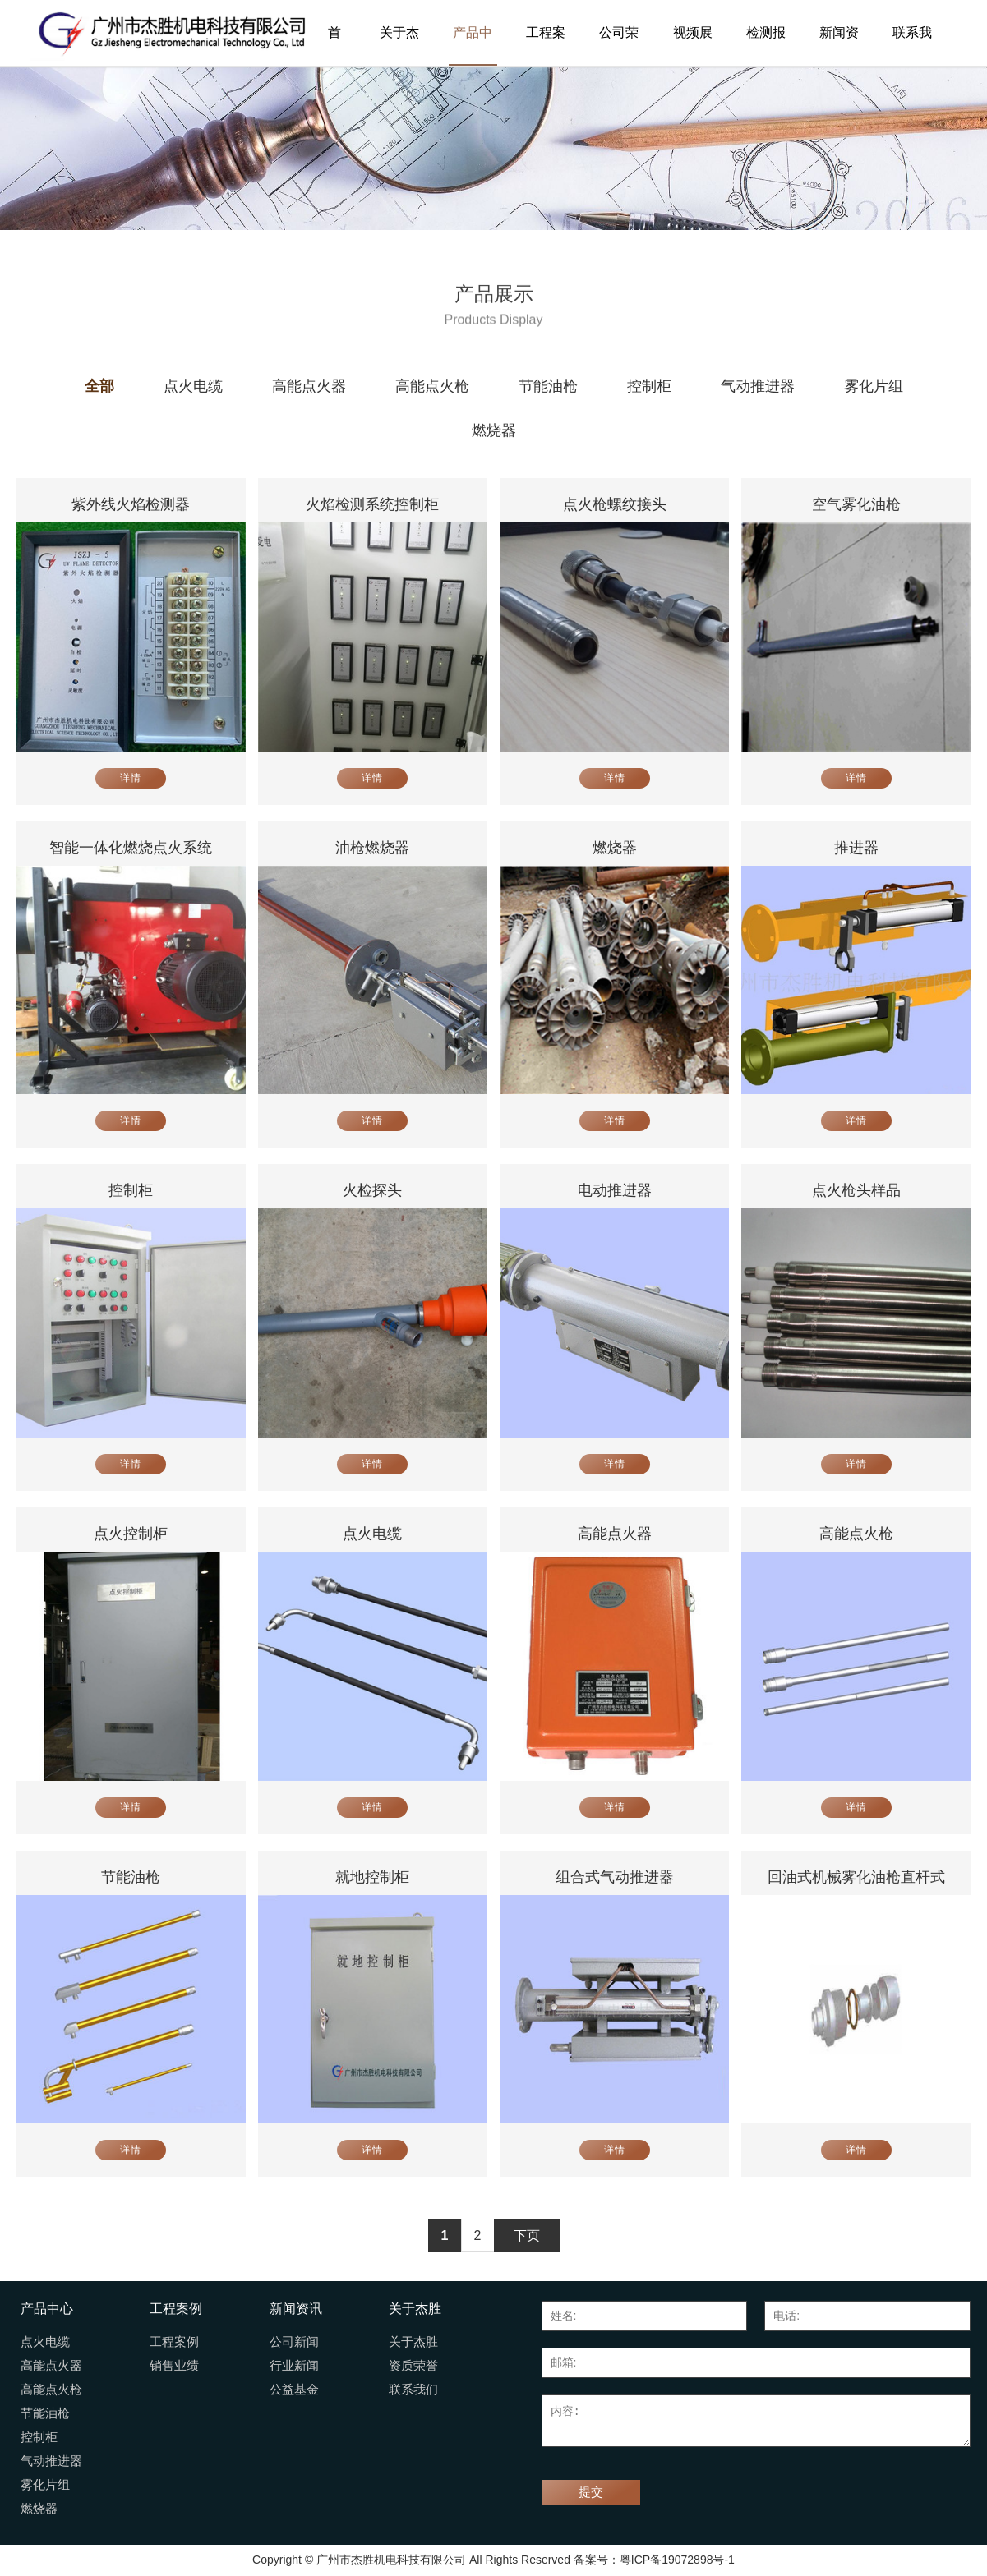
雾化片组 (45, 2484)
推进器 (856, 848)
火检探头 (372, 1190)
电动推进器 (615, 1190)
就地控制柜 (372, 1877)
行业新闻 (294, 2365)
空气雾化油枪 (856, 504)
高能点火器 (615, 1533)
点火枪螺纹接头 (614, 504)
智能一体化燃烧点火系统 (130, 848)
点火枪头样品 (856, 1190)
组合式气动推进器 (615, 1877)
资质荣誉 (413, 2365)
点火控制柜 (131, 1533)
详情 (130, 778)
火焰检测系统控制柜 (372, 504)
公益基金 (294, 2389)
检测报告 (766, 45)
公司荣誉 (619, 45)
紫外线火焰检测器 (130, 504)
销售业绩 (174, 2365)
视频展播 (693, 45)
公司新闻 (294, 2341)
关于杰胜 (399, 45)
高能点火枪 (856, 1533)
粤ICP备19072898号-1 (677, 2559)
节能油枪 (130, 1877)
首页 (334, 45)
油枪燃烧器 (372, 848)
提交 (591, 2492)
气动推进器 (51, 2461)
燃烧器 (615, 848)
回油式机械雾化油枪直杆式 (856, 1877)
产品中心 (472, 45)
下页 (527, 2235)
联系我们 (912, 45)
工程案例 (545, 45)
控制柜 (130, 1190)
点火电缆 (372, 1533)
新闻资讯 (839, 45)
